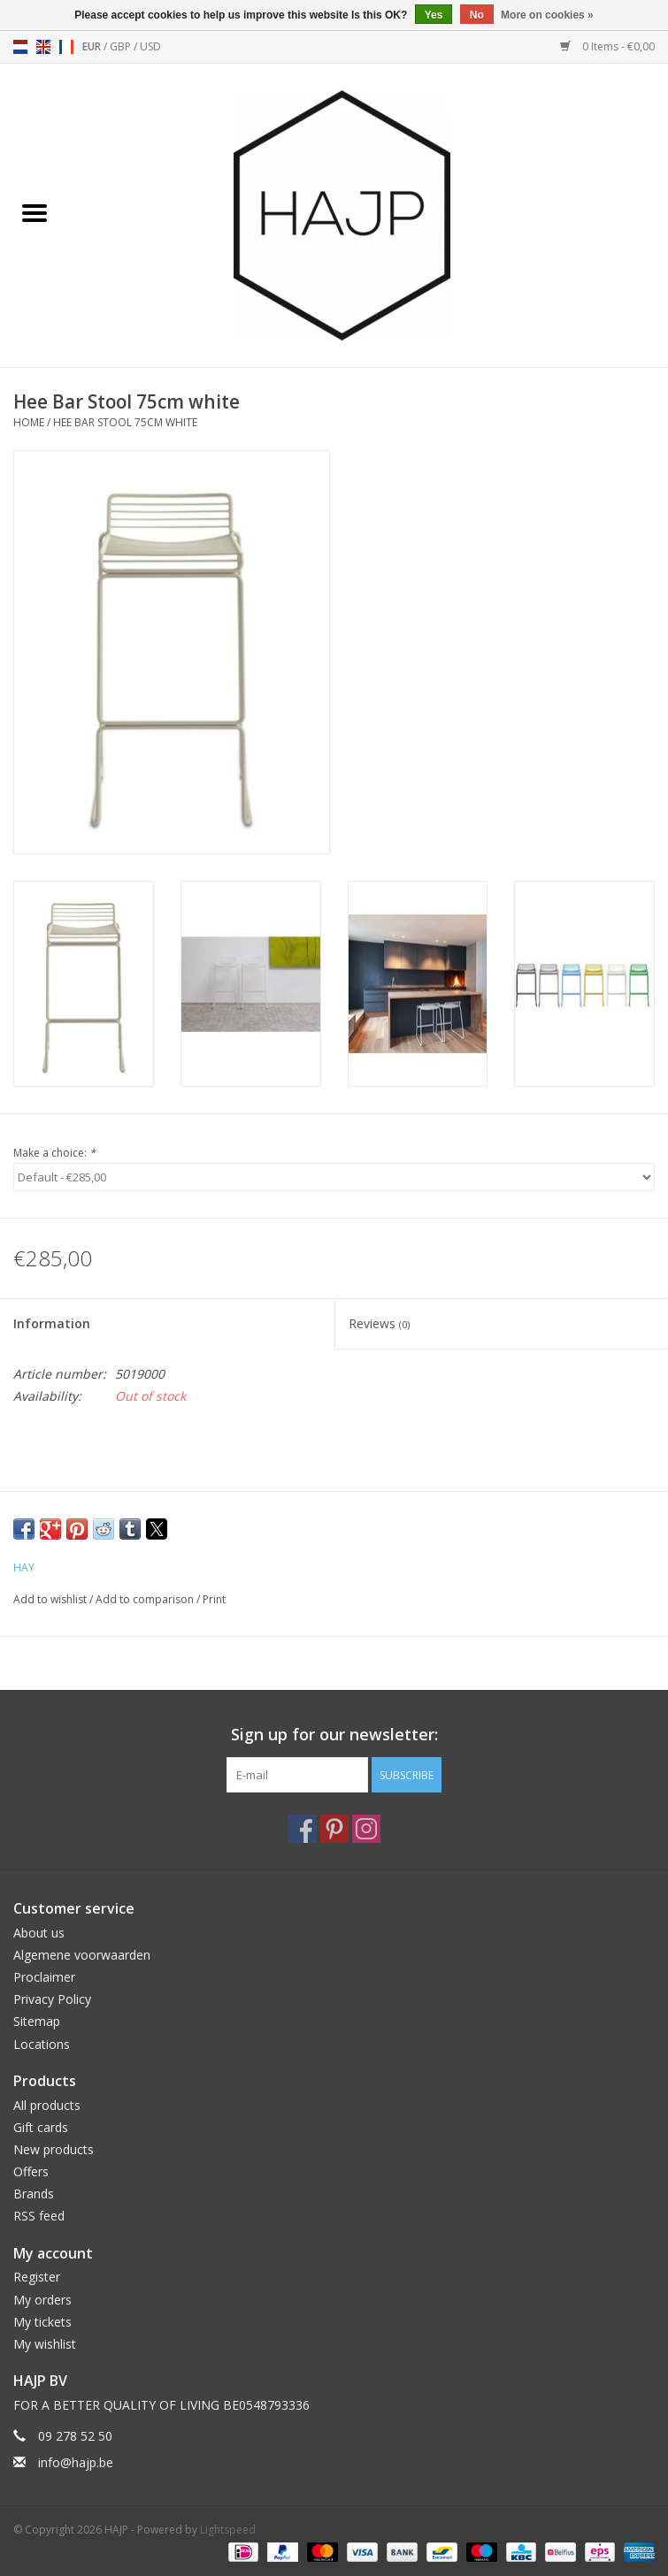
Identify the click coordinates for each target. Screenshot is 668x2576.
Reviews (379, 1323)
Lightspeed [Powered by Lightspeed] (228, 2529)
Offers (31, 2171)
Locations (41, 2044)
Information (51, 1323)
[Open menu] (34, 212)
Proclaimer (44, 1976)
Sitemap (36, 2021)
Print (214, 1599)
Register (36, 2276)
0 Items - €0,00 (607, 46)
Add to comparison (146, 1599)
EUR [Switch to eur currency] (93, 46)
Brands (33, 2193)
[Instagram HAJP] (366, 1829)
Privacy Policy (52, 1999)
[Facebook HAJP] (302, 1829)
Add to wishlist (51, 1599)
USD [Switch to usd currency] (150, 46)
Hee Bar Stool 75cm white (125, 422)
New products (53, 2149)
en (43, 47)
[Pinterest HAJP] (334, 1829)
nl (20, 47)
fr (66, 47)
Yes (434, 15)
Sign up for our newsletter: (334, 1734)
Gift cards (40, 2127)
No (477, 15)
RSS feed (39, 2215)
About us (39, 1932)
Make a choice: (54, 1152)
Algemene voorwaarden (81, 1954)
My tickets (42, 2321)
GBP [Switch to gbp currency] (122, 46)
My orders (42, 2299)
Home (28, 422)
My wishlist (44, 2343)
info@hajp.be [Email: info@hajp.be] (75, 2462)
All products (47, 2105)
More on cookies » (547, 15)
